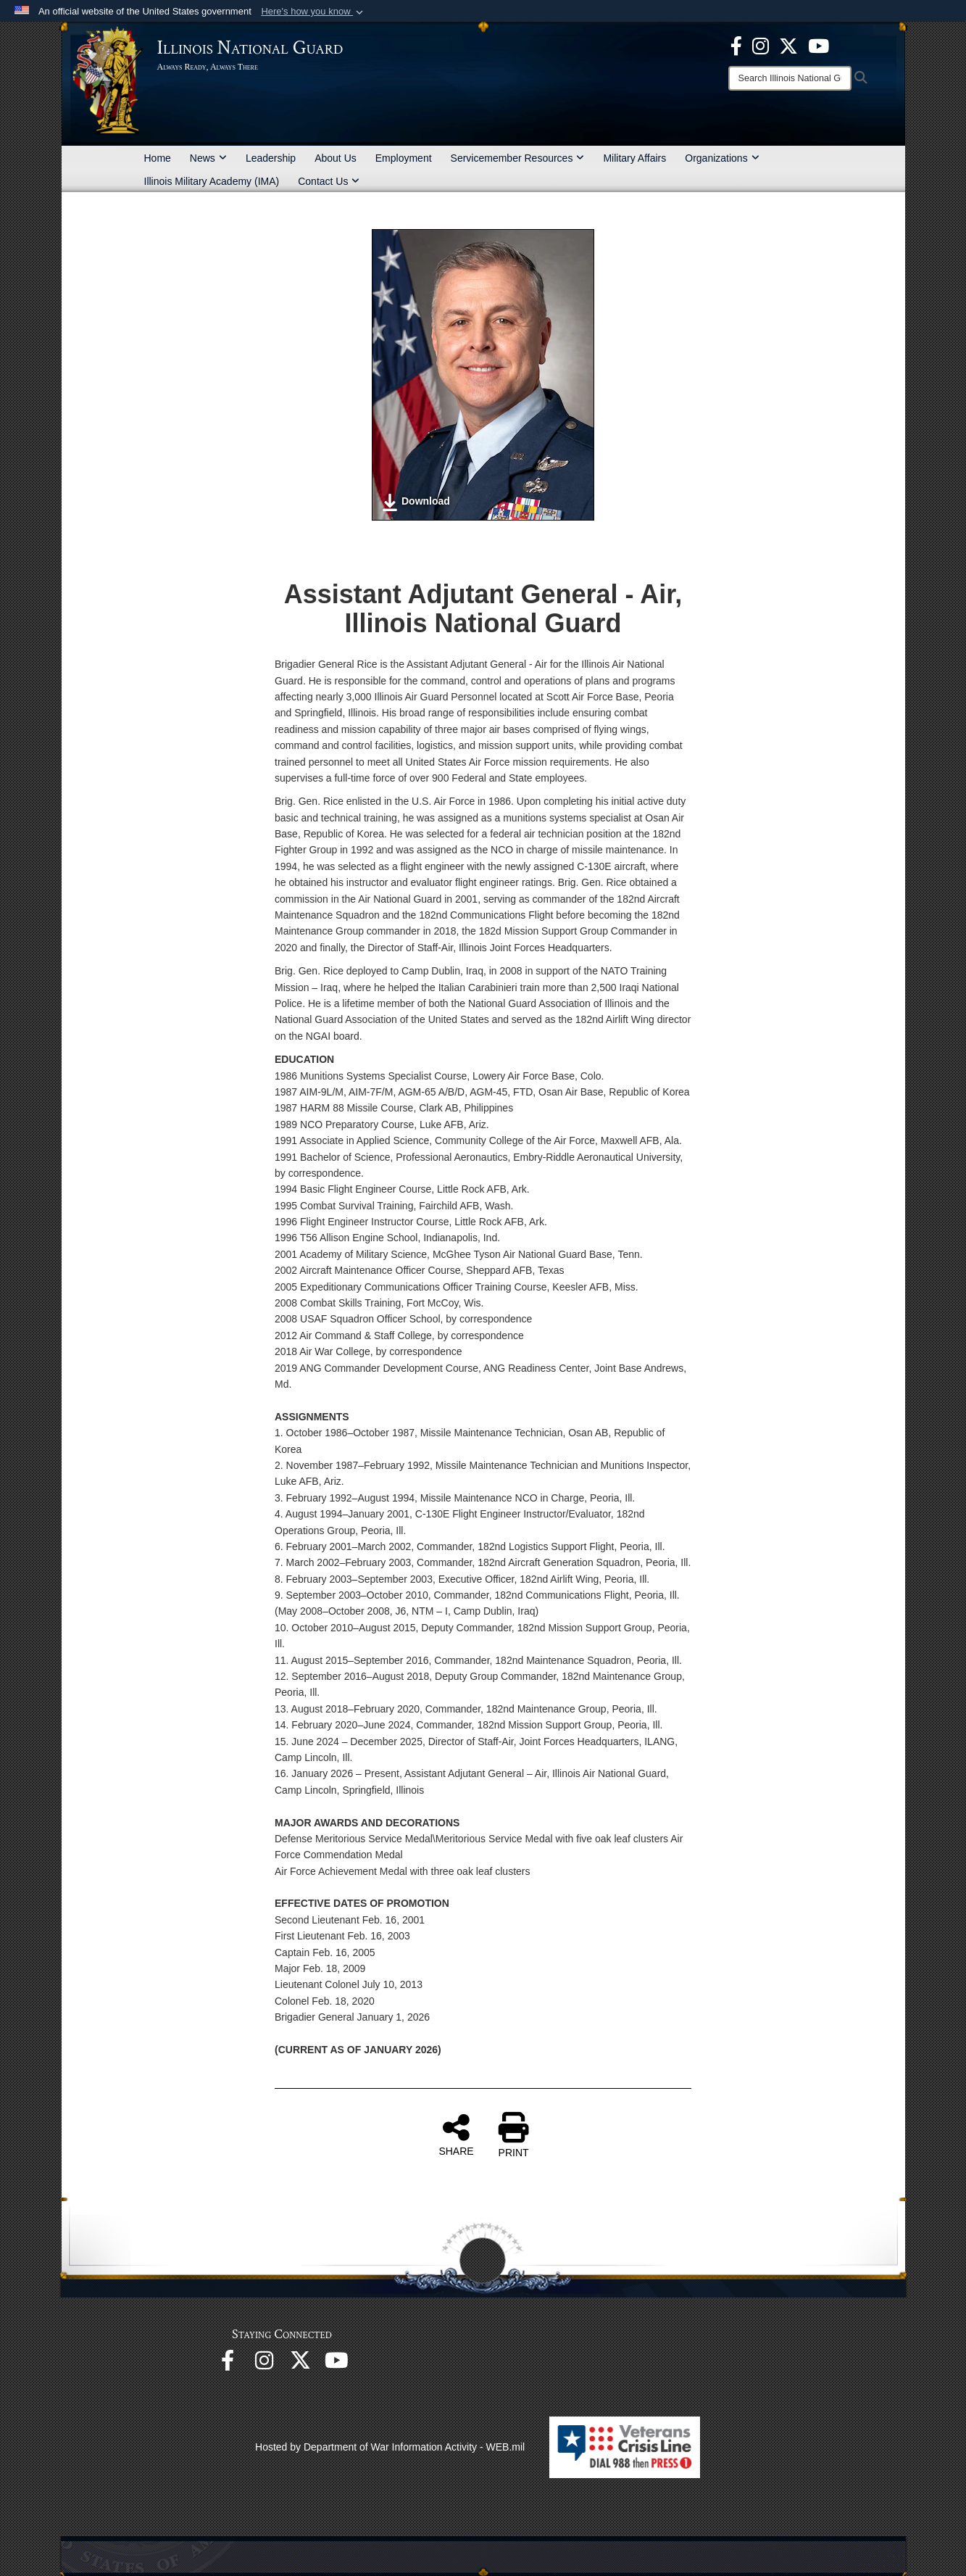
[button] (313, 11)
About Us (336, 158)
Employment (403, 158)
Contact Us (328, 181)
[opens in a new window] (788, 45)
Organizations (722, 158)
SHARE (455, 2134)
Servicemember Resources (518, 158)
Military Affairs (634, 158)
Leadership (271, 158)
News (208, 158)
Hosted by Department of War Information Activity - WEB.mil (390, 2447)
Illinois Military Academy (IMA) (212, 181)
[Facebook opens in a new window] (736, 45)
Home (157, 158)
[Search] (790, 78)
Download (415, 502)
